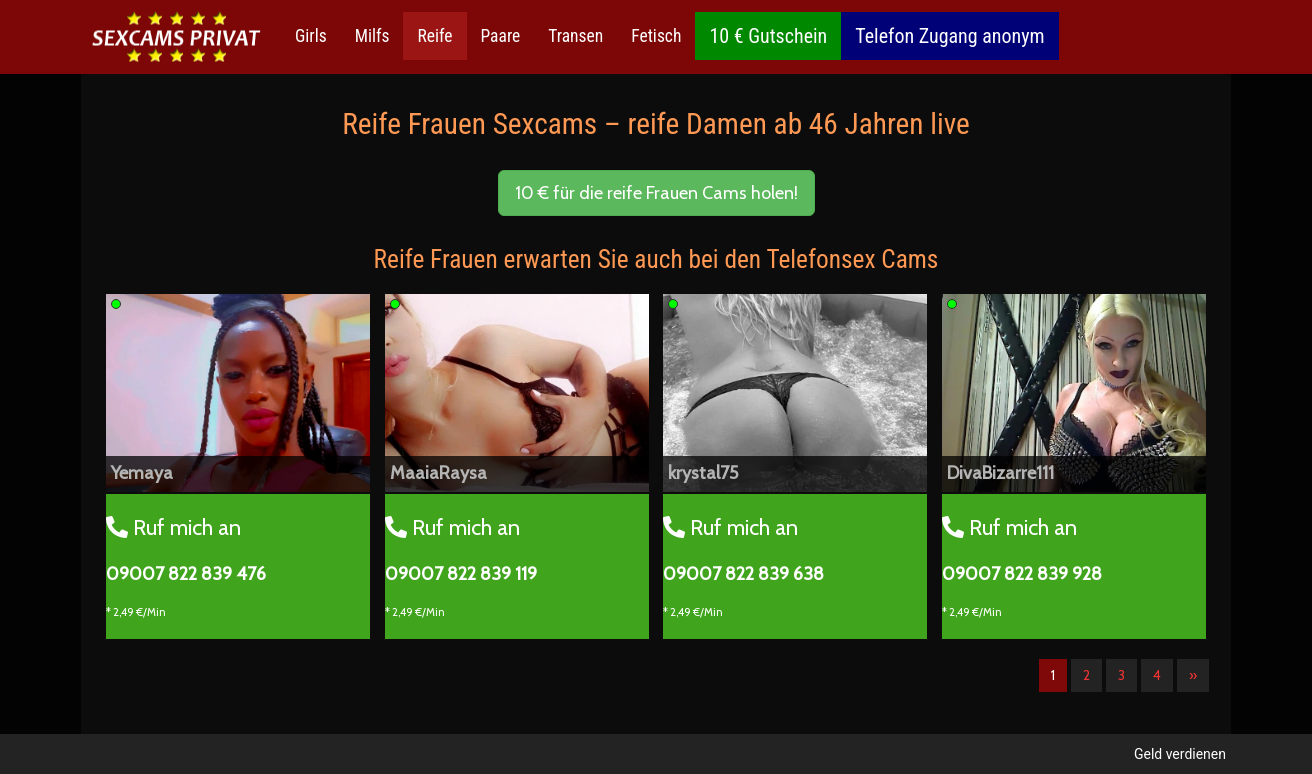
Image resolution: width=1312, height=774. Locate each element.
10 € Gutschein (768, 36)
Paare (501, 36)
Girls (311, 36)
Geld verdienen (1180, 754)
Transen (575, 36)
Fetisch (656, 36)
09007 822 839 (186, 574)
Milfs (372, 36)
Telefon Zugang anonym (949, 36)
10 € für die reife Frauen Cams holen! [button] (656, 193)
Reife (434, 36)
